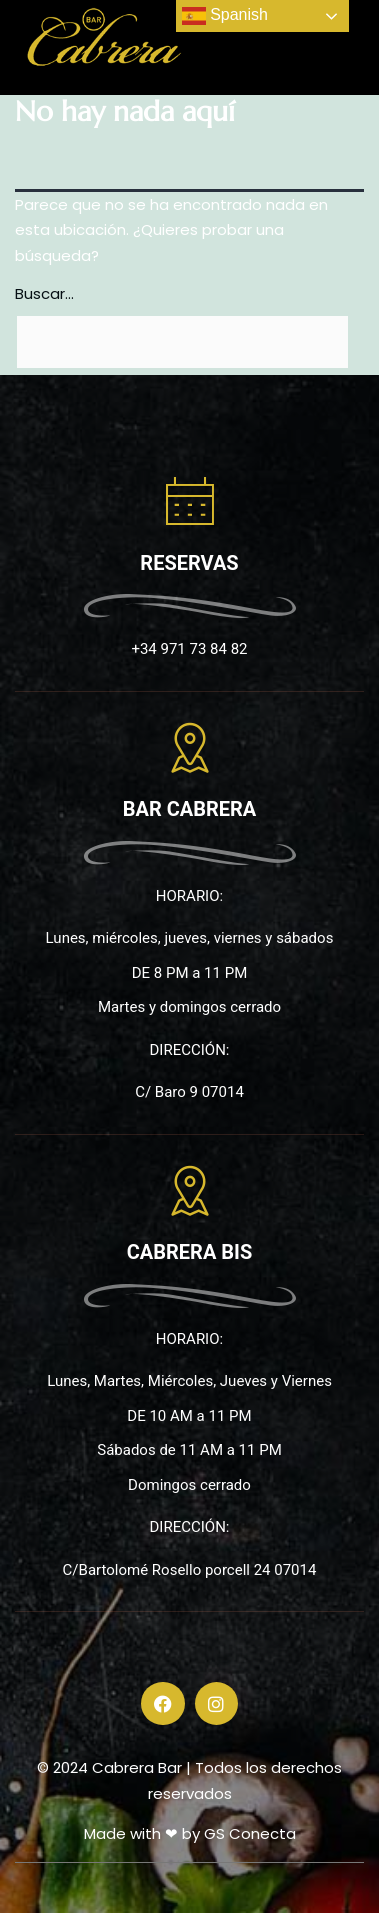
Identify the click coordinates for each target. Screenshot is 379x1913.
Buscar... (44, 293)
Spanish (225, 16)
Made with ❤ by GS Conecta (190, 1833)
